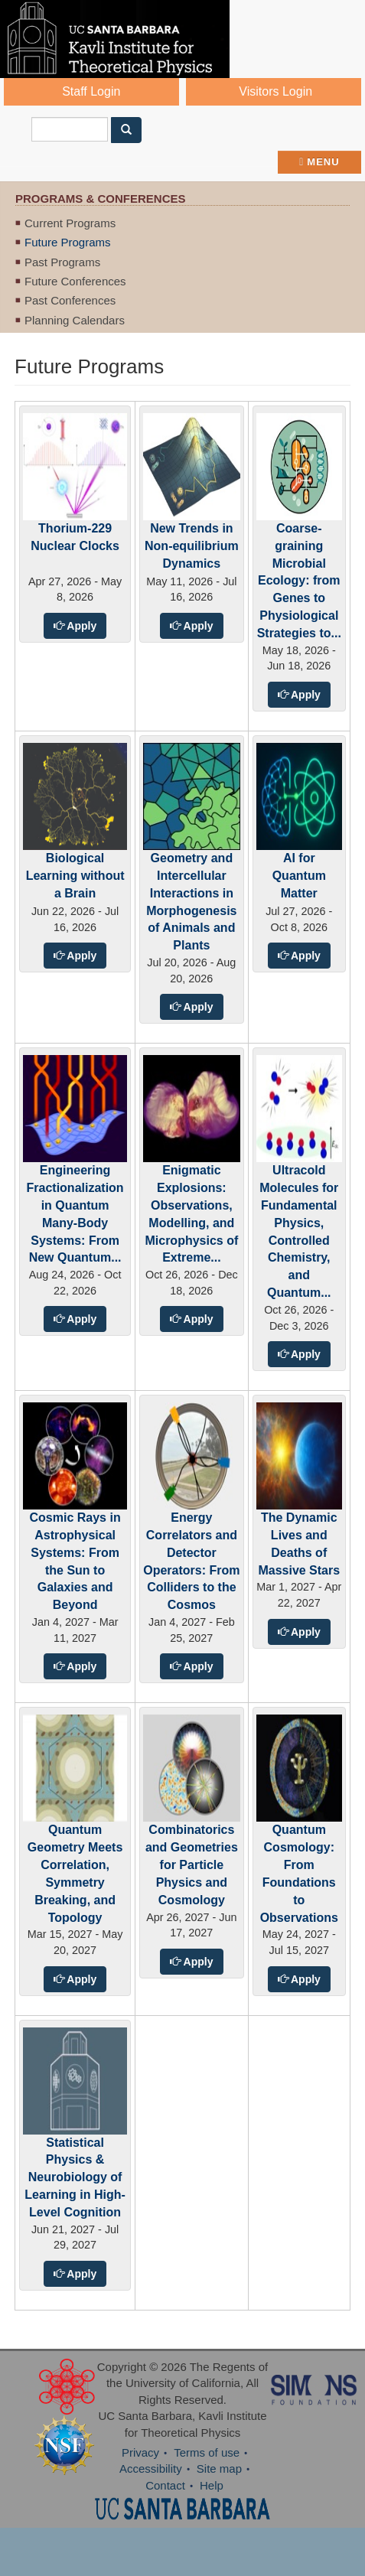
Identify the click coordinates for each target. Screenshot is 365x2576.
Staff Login (91, 91)
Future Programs (67, 242)
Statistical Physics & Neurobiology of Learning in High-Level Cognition (74, 2177)
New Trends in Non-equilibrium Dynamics (192, 546)
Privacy (140, 2452)
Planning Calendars (74, 320)
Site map (219, 2468)
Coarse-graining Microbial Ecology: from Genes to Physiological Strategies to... (299, 581)
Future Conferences (75, 281)
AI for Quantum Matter (299, 876)
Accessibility (150, 2468)
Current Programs (70, 223)
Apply (80, 626)
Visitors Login (275, 91)
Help (211, 2485)
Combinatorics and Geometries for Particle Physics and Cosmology (191, 1864)
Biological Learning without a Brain (75, 876)
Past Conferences (70, 300)
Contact (165, 2485)
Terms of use (207, 2452)
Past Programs (62, 262)
